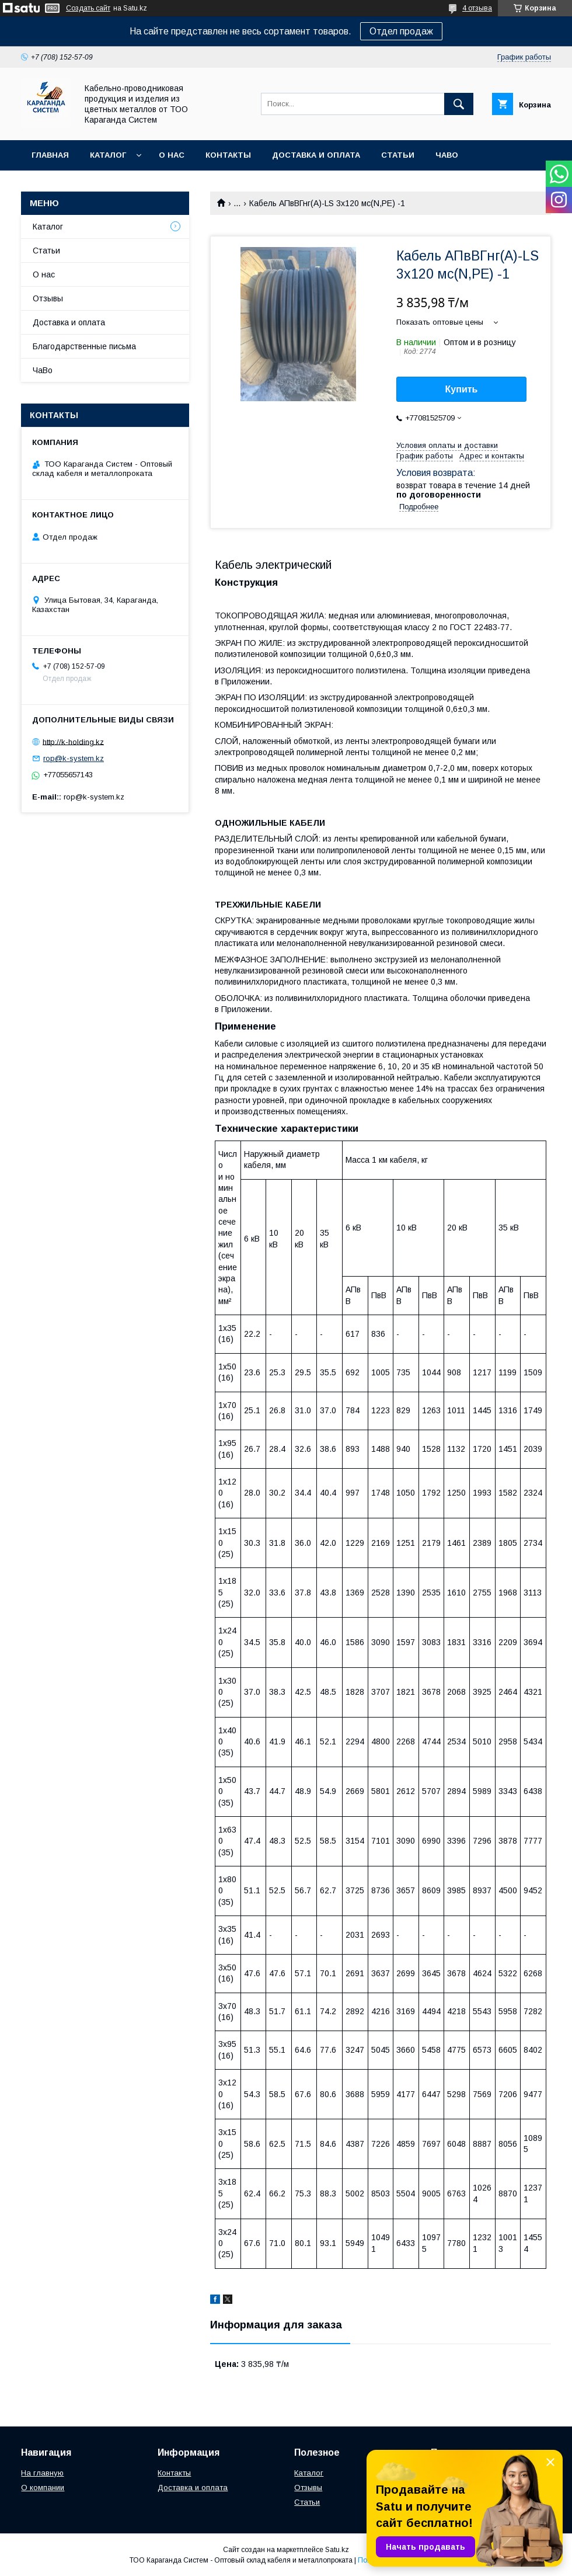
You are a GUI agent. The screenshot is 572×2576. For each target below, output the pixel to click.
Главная (50, 155)
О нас (171, 155)
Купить (461, 389)
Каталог (108, 155)
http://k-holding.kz (73, 741)
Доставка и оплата (316, 155)
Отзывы (48, 298)
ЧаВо (446, 155)
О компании (42, 2487)
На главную (42, 2473)
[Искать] (458, 104)
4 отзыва (477, 8)
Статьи (397, 155)
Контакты (228, 155)
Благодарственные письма (84, 346)
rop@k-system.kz (73, 758)
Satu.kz (337, 2550)
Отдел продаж (401, 31)
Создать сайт (88, 8)
